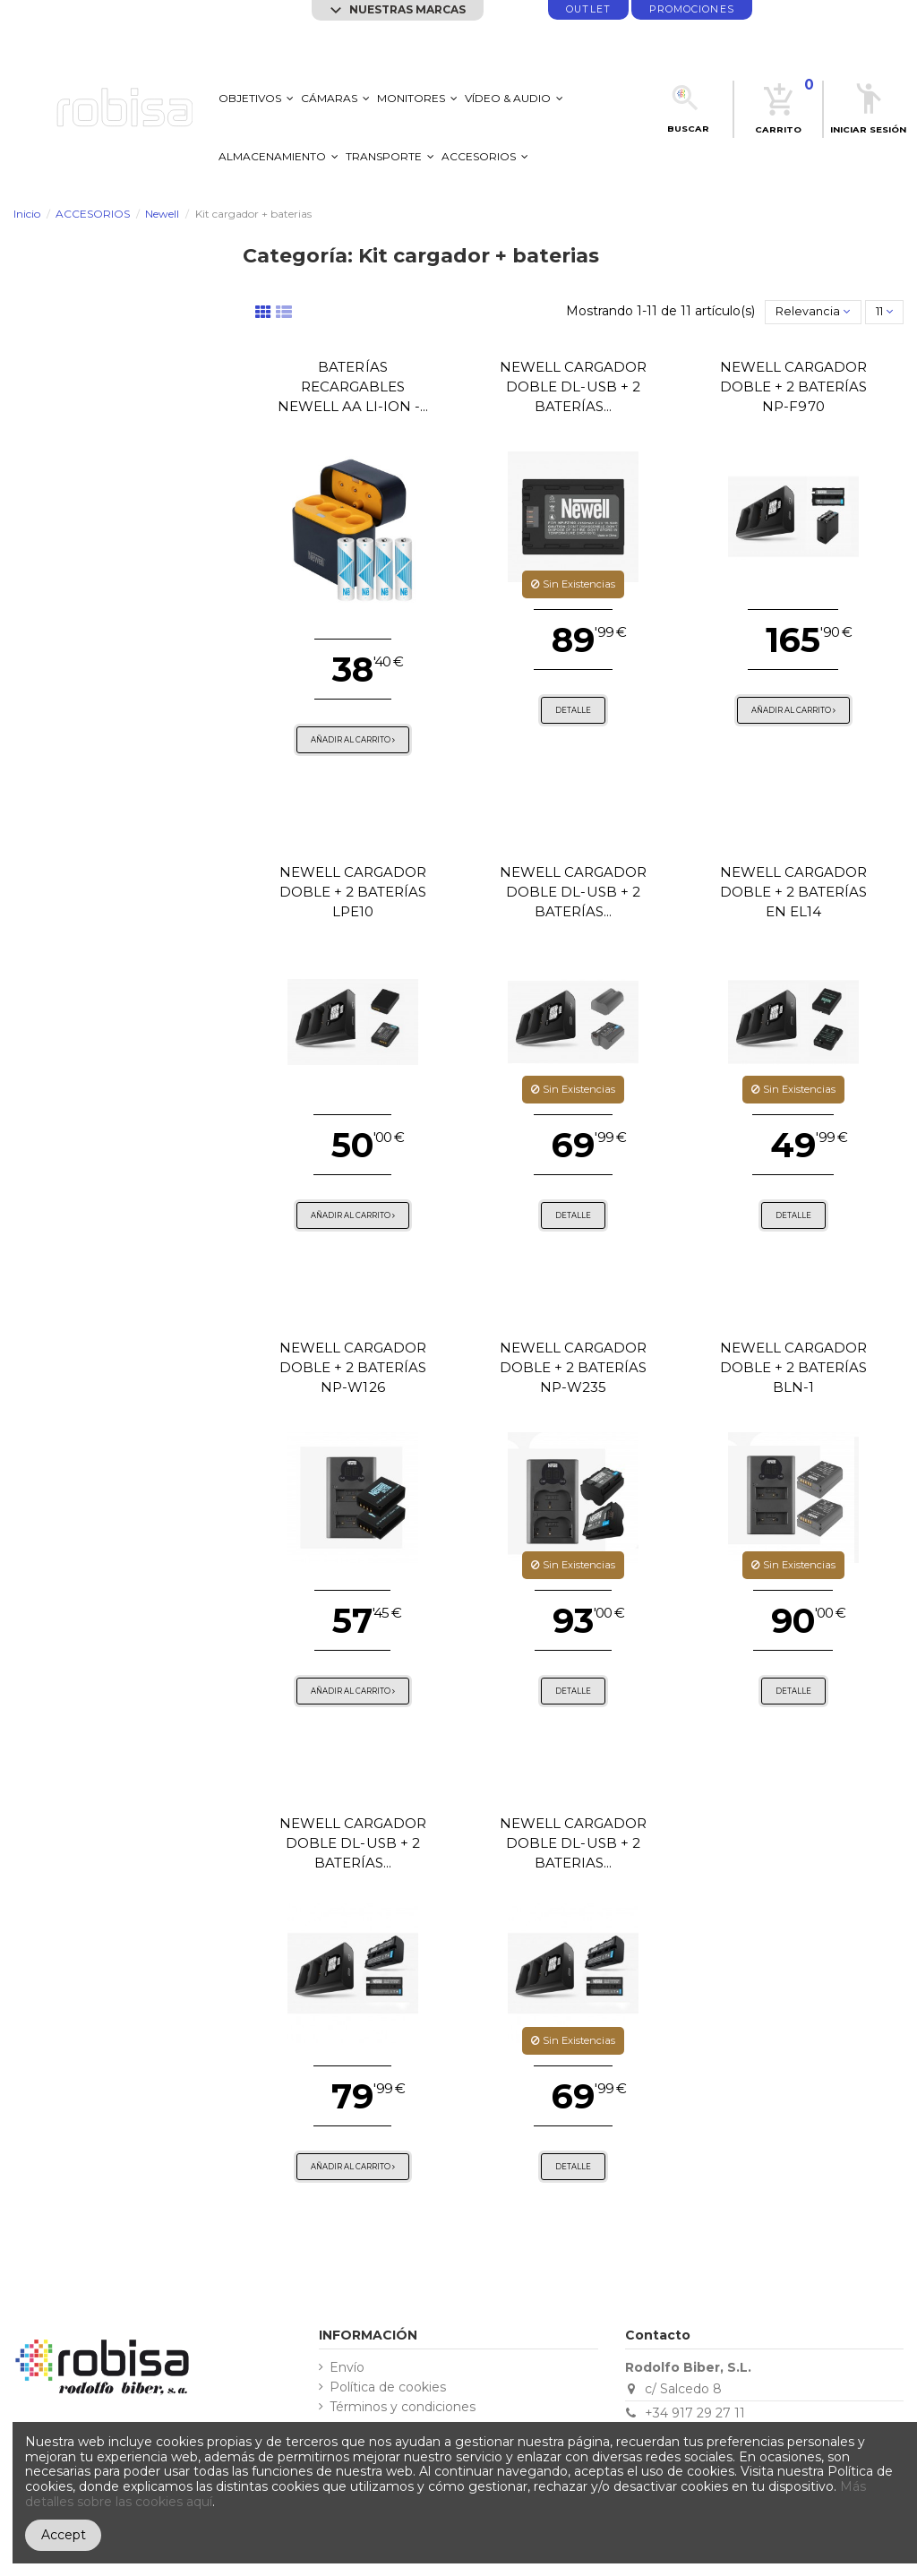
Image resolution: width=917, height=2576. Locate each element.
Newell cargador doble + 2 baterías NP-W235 (573, 1367)
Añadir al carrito (353, 739)
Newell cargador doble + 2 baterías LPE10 (353, 891)
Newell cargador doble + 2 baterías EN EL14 (794, 891)
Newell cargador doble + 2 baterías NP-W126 (353, 1367)
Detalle (573, 710)
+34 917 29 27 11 (695, 2413)
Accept (63, 2535)
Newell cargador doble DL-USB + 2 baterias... (573, 1843)
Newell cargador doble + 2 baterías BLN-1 (794, 1367)
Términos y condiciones (403, 2407)
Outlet (588, 9)
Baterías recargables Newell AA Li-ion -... (353, 386)
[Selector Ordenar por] (813, 311)
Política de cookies (388, 2387)
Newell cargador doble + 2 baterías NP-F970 (794, 386)
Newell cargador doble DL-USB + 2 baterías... (573, 386)
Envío (347, 2367)
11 (884, 311)
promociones (691, 9)
